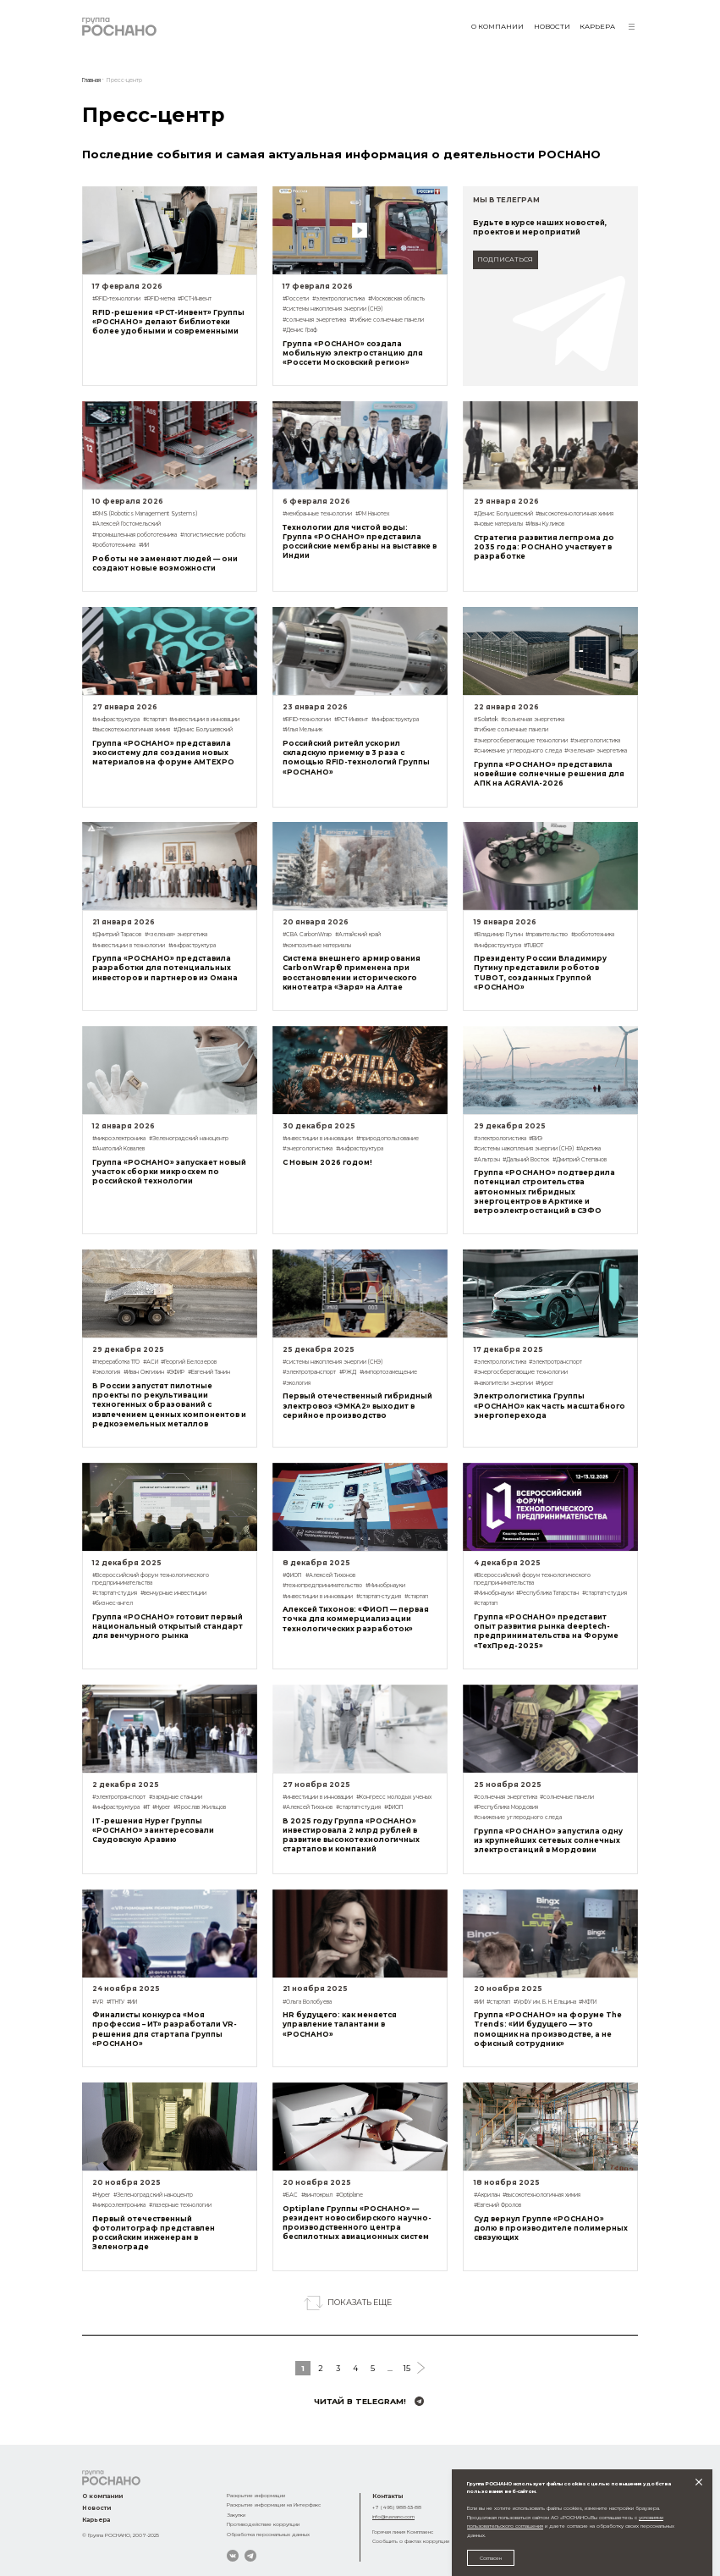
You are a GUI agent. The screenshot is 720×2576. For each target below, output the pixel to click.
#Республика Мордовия (506, 1807)
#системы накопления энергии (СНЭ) (332, 309)
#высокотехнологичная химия (574, 513)
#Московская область (396, 298)
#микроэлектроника (119, 1138)
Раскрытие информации (256, 2495)
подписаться (505, 259)
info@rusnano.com (393, 2516)
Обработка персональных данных (268, 2534)
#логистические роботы (212, 535)
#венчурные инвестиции (173, 1593)
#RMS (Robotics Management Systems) (144, 513)
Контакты (387, 2496)
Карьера (597, 26)
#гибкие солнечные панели (386, 320)
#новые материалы (498, 524)
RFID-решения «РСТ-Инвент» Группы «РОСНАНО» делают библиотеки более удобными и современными (168, 321)
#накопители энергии (503, 1383)
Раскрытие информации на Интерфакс (274, 2504)
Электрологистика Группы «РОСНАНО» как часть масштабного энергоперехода (549, 1405)
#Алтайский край (358, 934)
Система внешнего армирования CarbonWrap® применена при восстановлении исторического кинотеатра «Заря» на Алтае (351, 972)
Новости (552, 26)
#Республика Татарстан (547, 1593)
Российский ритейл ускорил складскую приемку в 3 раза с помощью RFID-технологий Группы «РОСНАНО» (356, 757)
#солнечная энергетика (314, 320)
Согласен (491, 2558)
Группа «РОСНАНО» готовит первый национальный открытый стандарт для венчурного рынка (167, 1626)
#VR (97, 2002)
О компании (497, 26)
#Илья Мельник (302, 729)
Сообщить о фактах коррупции (410, 2541)
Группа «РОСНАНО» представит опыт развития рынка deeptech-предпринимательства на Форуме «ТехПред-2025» (546, 1631)
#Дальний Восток (526, 1159)
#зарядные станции (175, 1797)
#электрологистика (338, 298)
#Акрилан (487, 2195)
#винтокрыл (317, 2195)
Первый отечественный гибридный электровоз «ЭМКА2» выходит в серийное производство (357, 1405)
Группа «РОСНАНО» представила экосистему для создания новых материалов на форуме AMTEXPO (163, 752)
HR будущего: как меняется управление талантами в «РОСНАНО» (340, 2024)
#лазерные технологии (180, 2205)
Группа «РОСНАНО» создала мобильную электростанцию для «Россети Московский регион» (353, 353)
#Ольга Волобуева (307, 2002)
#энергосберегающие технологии (521, 740)
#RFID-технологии (116, 298)
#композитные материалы (317, 945)
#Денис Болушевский (503, 513)
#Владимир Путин (498, 934)
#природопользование (387, 1138)
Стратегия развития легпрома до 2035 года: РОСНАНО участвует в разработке (544, 546)
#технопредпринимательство (322, 1585)
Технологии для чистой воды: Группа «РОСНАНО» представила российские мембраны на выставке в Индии (360, 541)
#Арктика (588, 1148)
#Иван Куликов (544, 524)
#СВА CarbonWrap (307, 934)
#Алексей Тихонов (330, 1575)
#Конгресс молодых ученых (393, 1797)
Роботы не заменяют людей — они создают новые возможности (165, 563)
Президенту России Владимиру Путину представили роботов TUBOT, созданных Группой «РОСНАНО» (540, 972)
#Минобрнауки (385, 1585)
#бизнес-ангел (112, 1603)
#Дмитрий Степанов (579, 1159)
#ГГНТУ (115, 2002)
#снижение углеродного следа (518, 750)
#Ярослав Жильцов (199, 1807)
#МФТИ (587, 2002)
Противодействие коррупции (263, 2524)
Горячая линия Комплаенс (402, 2532)
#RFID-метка (159, 298)
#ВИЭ (535, 1138)
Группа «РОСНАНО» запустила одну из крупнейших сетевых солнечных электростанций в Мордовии (548, 1840)
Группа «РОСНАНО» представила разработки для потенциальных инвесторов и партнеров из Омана (165, 967)
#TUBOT (533, 945)
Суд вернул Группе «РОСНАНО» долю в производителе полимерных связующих (551, 2228)
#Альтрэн (487, 1159)
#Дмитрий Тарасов (116, 934)
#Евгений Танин (209, 1372)
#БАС (290, 2195)
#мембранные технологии (317, 513)
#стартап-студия (114, 1593)
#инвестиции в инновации (204, 719)
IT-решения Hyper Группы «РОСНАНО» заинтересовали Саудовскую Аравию (153, 1830)
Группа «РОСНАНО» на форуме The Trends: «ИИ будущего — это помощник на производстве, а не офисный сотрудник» (548, 2029)
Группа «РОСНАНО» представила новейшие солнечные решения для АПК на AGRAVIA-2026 (549, 773)
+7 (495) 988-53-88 (396, 2507)
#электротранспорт (309, 1372)
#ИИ (144, 545)
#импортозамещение (388, 1372)
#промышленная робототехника (134, 535)
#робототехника (113, 545)
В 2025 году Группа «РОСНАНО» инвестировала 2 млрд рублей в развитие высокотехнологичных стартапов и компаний (351, 1835)
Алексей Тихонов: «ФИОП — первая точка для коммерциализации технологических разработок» (356, 1618)
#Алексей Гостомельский (126, 524)
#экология (106, 1372)
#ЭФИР (175, 1372)
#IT (146, 1807)
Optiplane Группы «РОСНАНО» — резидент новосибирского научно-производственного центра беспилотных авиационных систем (357, 2222)
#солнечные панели (567, 1797)
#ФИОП (292, 1575)
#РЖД (347, 1372)
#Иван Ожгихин (144, 1372)
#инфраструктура (116, 719)
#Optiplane (349, 2195)
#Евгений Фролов (497, 2205)
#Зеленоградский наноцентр (188, 1138)
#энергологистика (595, 740)
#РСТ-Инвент (195, 298)
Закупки (236, 2515)
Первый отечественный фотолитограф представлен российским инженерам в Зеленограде (153, 2233)
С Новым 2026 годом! (327, 1162)
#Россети (296, 298)
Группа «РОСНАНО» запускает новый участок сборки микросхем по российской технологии (169, 1171)
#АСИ (150, 1362)
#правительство (546, 934)
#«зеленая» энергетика (595, 750)
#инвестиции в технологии (128, 945)
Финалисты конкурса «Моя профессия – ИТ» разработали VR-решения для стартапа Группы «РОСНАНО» (164, 2029)
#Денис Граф (300, 330)
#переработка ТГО (116, 1362)
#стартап (155, 719)
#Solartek (486, 719)
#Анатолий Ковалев (118, 1148)
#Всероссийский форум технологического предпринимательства (150, 1579)
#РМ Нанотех (372, 513)
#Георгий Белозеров (189, 1362)
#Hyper (544, 1383)
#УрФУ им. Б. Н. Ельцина (545, 2002)
